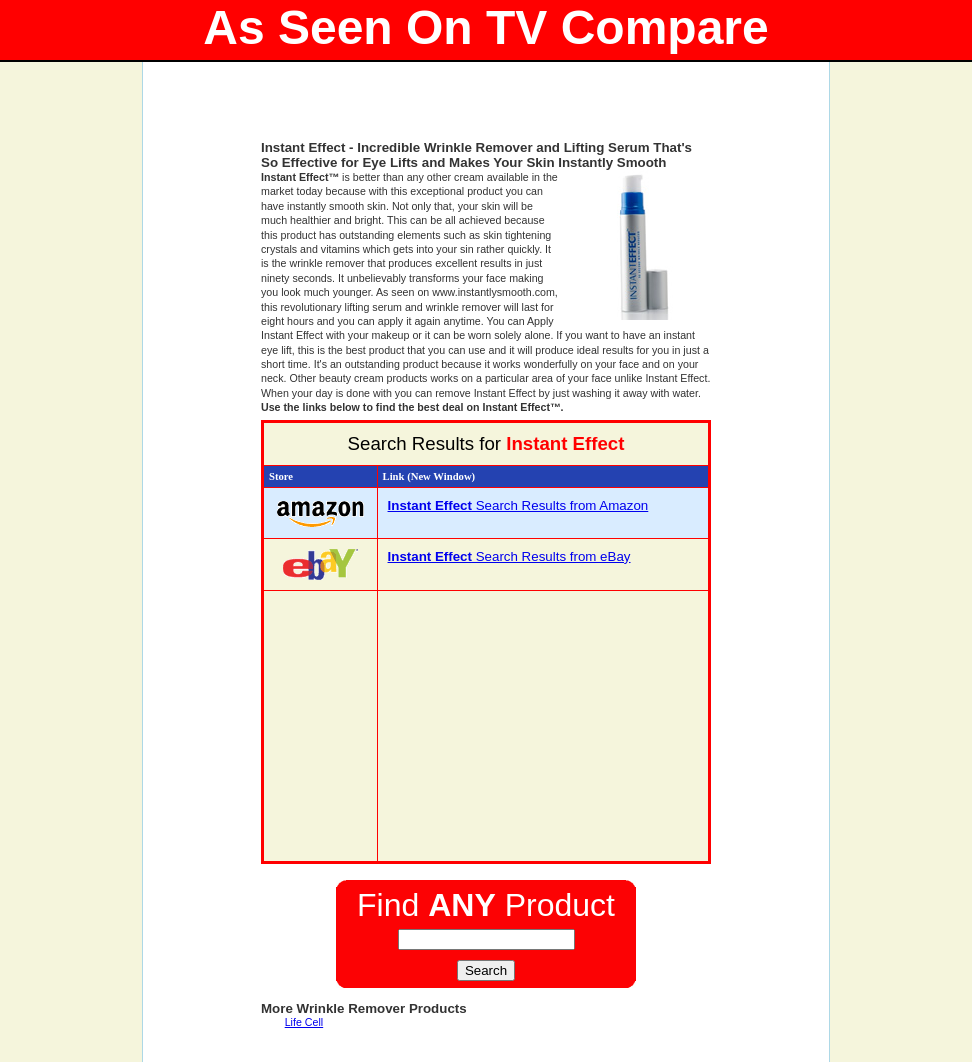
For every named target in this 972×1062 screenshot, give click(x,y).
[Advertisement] (486, 110)
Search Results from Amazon (518, 505)
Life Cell (304, 1022)
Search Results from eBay (509, 556)
